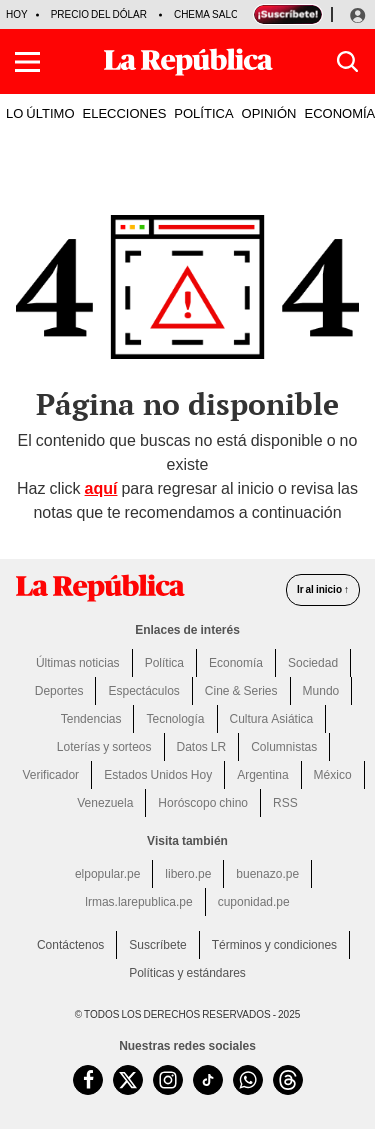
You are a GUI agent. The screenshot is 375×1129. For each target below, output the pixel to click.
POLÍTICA (203, 113)
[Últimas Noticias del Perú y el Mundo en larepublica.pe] (188, 62)
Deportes (59, 691)
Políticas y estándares (187, 973)
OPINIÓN (269, 113)
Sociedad (313, 663)
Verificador (50, 775)
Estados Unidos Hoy (158, 775)
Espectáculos (143, 691)
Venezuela (105, 803)
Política (164, 663)
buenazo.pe (267, 874)
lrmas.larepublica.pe (138, 902)
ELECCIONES (125, 113)
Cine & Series (241, 691)
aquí (101, 488)
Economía (236, 663)
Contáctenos (70, 945)
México (333, 775)
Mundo (321, 691)
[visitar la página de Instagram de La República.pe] (168, 1080)
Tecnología (175, 719)
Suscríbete (157, 945)
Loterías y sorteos (104, 747)
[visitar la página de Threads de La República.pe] (288, 1080)
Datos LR (202, 747)
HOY (17, 14)
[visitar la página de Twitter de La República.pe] (128, 1080)
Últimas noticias (78, 663)
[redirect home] (100, 588)
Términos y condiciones (274, 945)
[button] (27, 62)
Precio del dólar (99, 14)
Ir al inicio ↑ (323, 589)
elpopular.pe (107, 874)
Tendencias (91, 719)
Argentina (262, 775)
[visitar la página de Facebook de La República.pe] (88, 1080)
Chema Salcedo (217, 14)
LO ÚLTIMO (40, 113)
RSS (285, 803)
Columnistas (284, 747)
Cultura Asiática (272, 719)
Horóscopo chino (203, 803)
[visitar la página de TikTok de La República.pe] (208, 1080)
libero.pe (188, 874)
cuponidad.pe (254, 902)
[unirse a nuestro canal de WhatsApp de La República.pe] (248, 1080)
